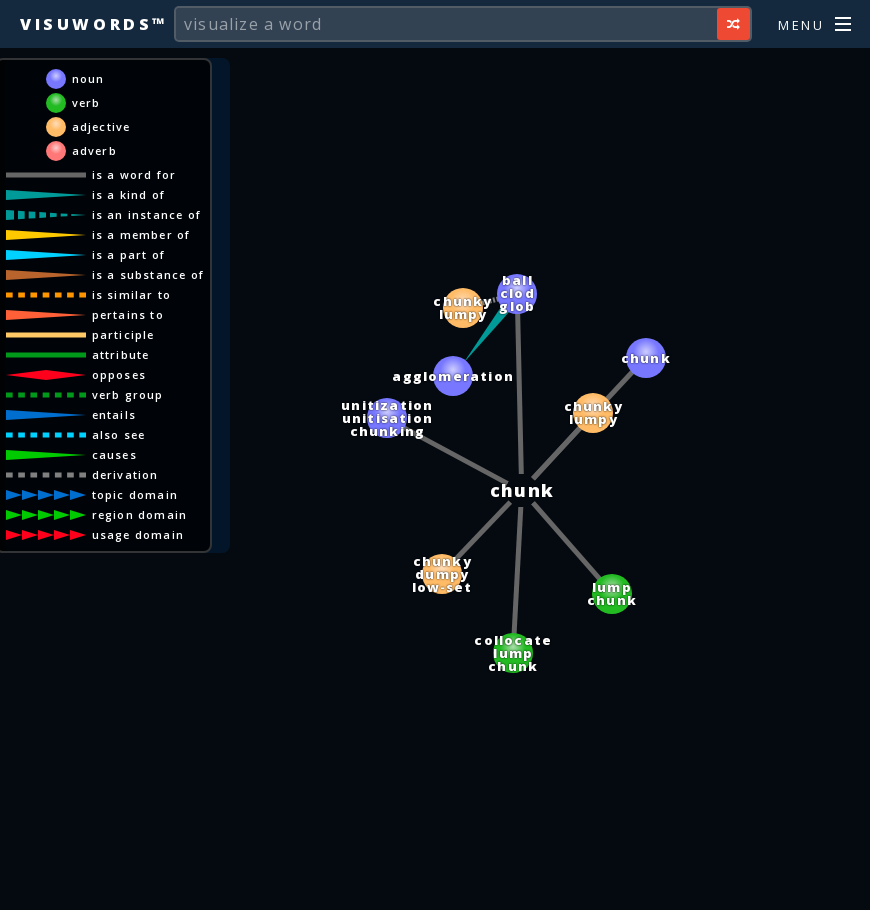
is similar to (132, 294)
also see (119, 434)
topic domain (135, 494)
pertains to (128, 314)
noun (88, 78)
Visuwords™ (94, 24)
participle (123, 334)
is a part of (128, 254)
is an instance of (146, 214)
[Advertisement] (435, 885)
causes (114, 454)
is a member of (141, 234)
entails (114, 414)
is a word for (134, 174)
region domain (140, 514)
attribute (121, 354)
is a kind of (128, 194)
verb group (128, 394)
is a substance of (148, 274)
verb (86, 102)
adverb (94, 150)
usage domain (138, 534)
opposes (119, 374)
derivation (125, 474)
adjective (101, 126)
